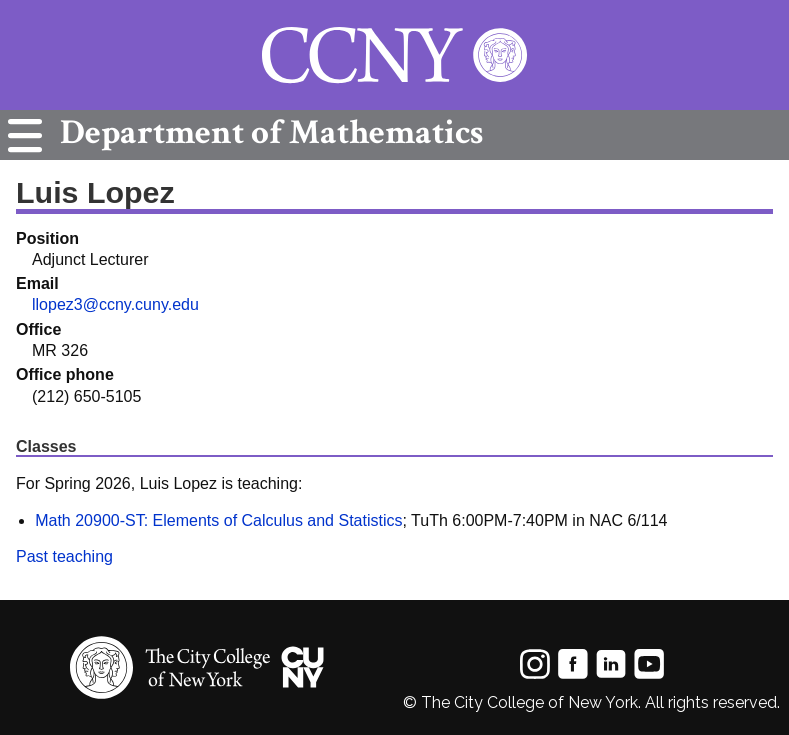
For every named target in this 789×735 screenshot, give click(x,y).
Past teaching (64, 556)
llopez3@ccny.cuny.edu (115, 304)
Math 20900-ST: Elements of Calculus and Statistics (218, 520)
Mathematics (266, 132)
